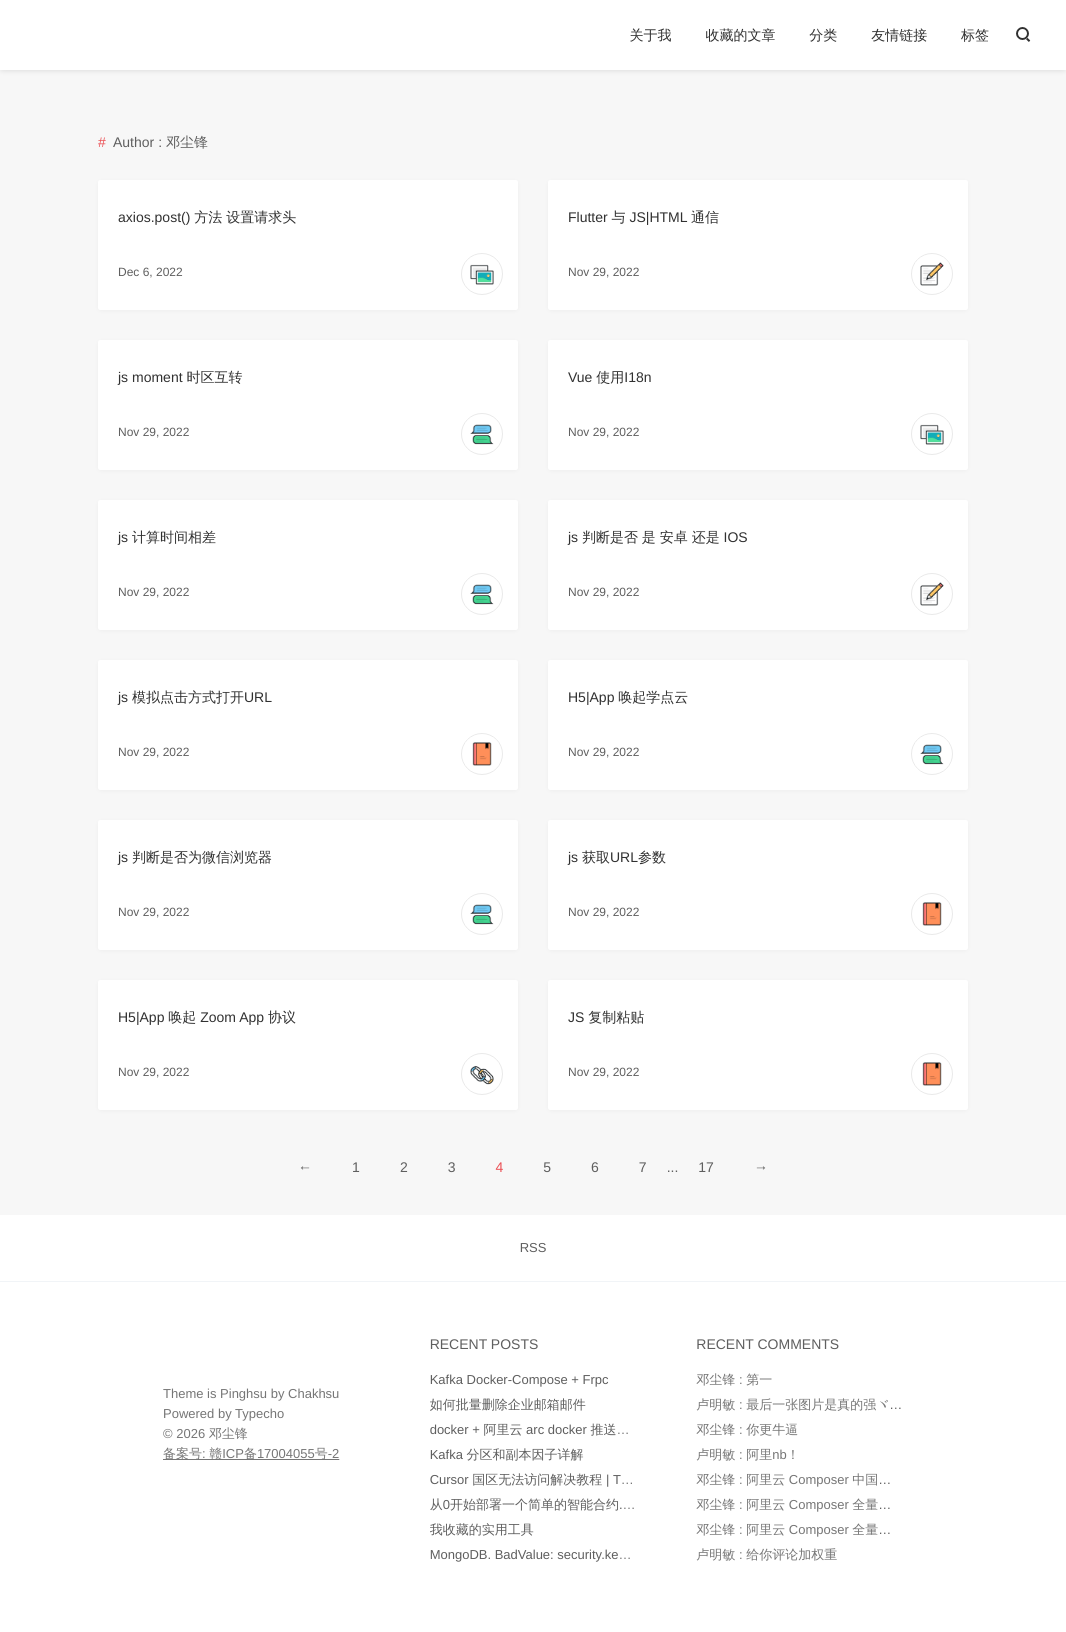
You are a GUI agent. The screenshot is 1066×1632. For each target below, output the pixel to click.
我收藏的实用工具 (482, 1529)
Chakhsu (313, 1393)
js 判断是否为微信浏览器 (195, 857)
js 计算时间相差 (167, 537)
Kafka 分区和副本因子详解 (507, 1454)
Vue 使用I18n (610, 377)
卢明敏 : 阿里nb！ (747, 1454)
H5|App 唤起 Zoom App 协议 (207, 1017)
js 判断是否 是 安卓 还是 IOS (658, 537)
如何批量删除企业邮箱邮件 (508, 1404)
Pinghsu (243, 1393)
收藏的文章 (740, 35)
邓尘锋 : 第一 (734, 1379)
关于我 (651, 35)
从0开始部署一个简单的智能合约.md (535, 1504)
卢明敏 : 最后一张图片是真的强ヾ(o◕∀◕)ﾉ (819, 1404)
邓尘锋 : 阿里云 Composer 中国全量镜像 (813, 1479)
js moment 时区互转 (180, 377)
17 (706, 1167)
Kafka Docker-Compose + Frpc (519, 1379)
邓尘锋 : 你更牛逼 (747, 1429)
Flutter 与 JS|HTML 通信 (643, 217)
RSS (533, 1247)
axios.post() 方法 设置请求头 (207, 217)
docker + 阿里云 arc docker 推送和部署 (543, 1429)
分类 (823, 35)
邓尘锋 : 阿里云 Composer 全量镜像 (800, 1504)
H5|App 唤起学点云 (628, 697)
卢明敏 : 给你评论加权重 (766, 1554)
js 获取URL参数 (617, 857)
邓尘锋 (228, 1433)
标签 (975, 35)
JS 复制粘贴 (606, 1017)
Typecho (259, 1413)
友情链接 (899, 35)
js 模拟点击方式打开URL (195, 697)
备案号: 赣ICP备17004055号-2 (251, 1453)
